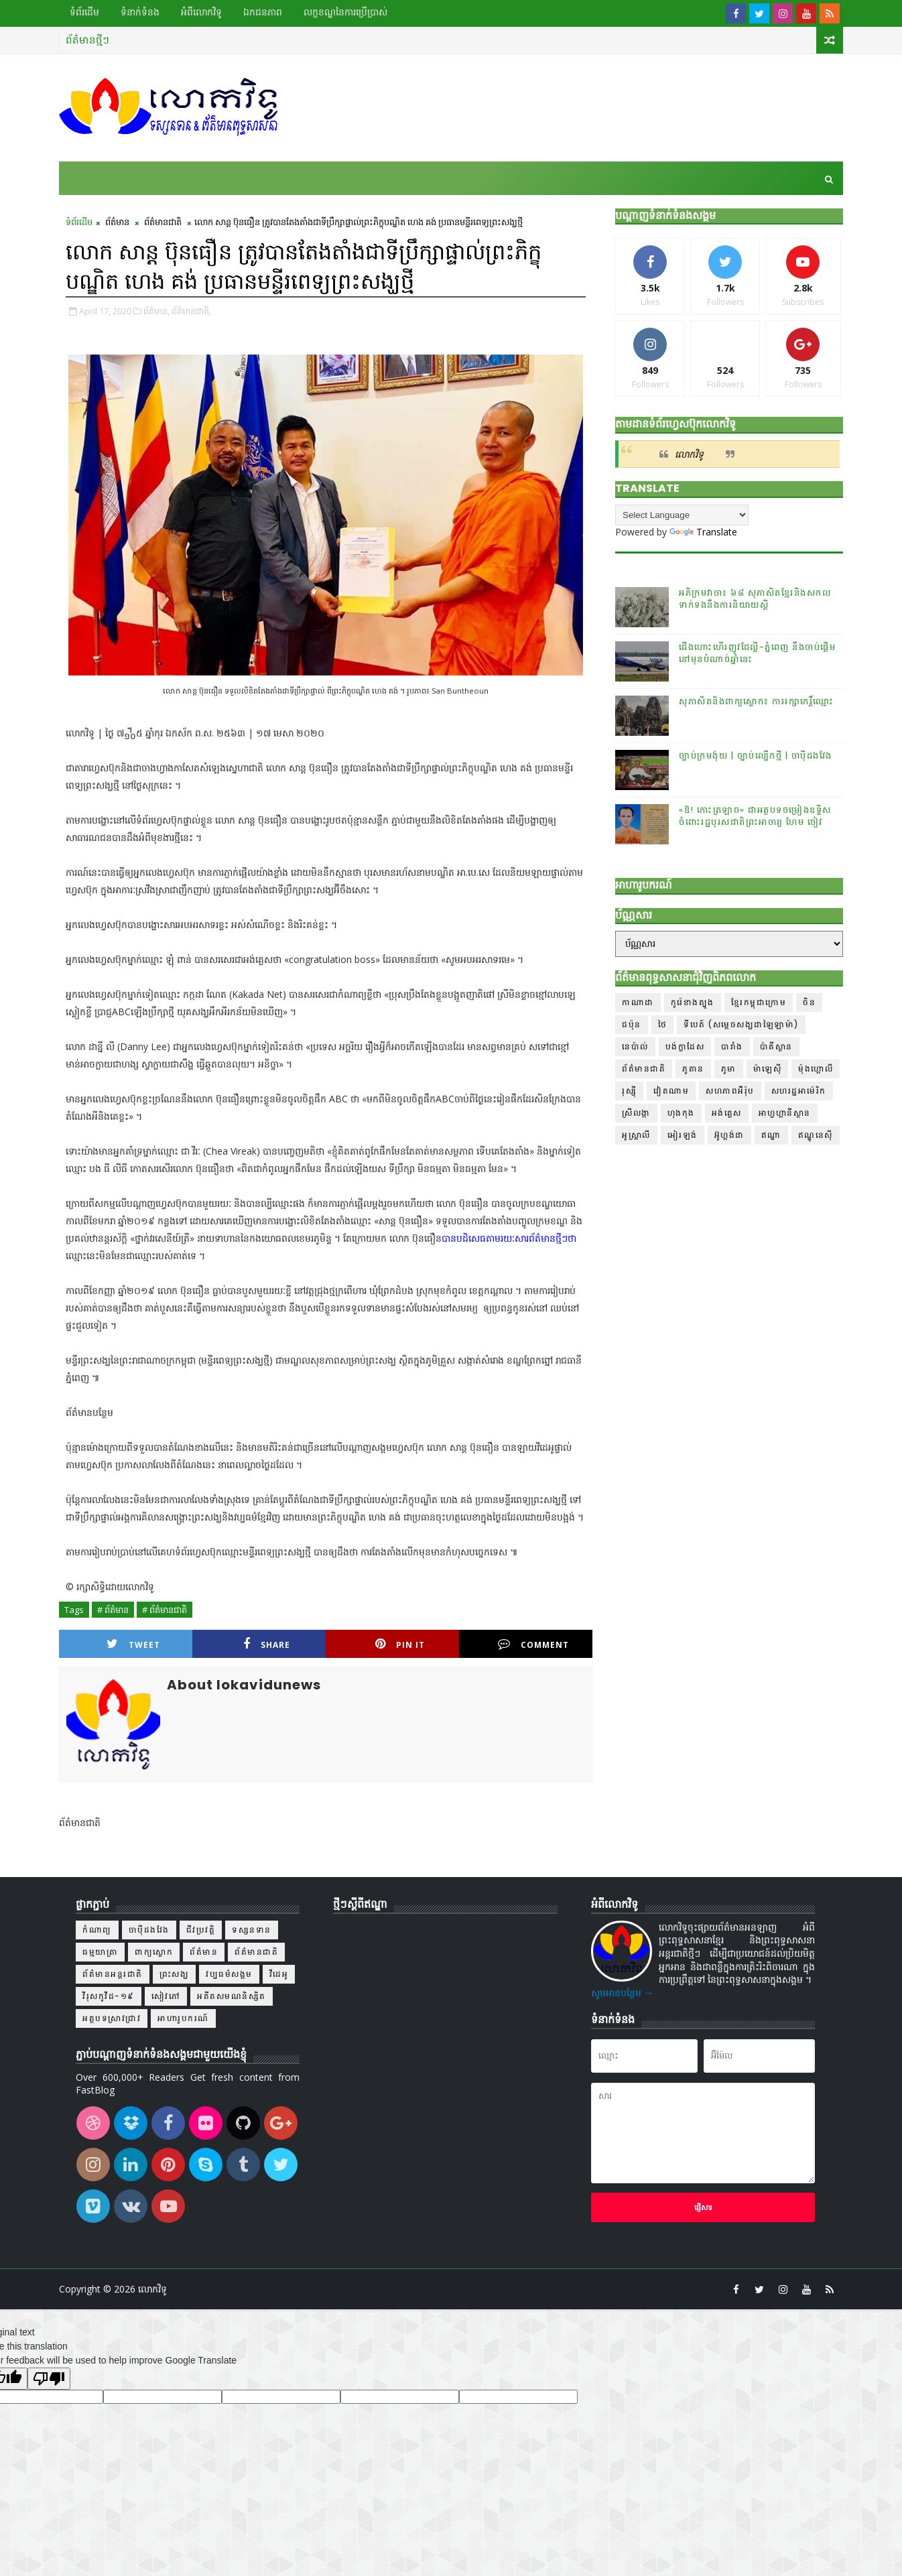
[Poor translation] (48, 2379)
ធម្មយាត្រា (100, 1951)
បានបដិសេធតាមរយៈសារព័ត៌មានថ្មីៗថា (509, 1238)
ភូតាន (693, 1068)
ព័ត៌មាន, (156, 311)
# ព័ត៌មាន (113, 1610)
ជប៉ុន (631, 1024)
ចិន (809, 1002)
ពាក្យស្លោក (154, 1951)
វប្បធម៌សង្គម (229, 1974)
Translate (703, 531)
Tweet (133, 1644)
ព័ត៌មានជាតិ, (191, 311)
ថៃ (662, 1024)
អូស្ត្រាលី (636, 1135)
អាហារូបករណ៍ (183, 2018)
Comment (533, 1644)
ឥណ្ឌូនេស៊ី (815, 1135)
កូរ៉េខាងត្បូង (692, 1002)
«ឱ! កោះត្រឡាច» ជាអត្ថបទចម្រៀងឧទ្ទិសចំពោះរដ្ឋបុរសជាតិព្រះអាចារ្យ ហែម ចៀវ (755, 815)
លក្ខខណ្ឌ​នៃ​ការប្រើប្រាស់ (345, 12)
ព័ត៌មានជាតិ (163, 222)
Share (266, 1644)
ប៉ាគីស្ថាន (776, 1046)
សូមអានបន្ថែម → (622, 1992)
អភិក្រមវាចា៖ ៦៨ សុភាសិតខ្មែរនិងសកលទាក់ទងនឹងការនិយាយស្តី (755, 598)
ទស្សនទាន (251, 1929)
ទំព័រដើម (84, 12)
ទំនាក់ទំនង (140, 12)
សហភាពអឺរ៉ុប (730, 1090)
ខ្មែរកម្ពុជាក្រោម (759, 1002)
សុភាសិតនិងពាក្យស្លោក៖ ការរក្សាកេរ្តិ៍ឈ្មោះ (756, 701)
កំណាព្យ (97, 1929)
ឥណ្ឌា (771, 1135)
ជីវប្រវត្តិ (201, 1929)
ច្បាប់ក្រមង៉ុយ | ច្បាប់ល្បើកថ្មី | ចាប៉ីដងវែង (755, 755)
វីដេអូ (279, 1974)
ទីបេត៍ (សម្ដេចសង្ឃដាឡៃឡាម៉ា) (741, 1024)
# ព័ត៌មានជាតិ (164, 1610)
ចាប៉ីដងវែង (149, 1929)
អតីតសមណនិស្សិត (231, 1996)
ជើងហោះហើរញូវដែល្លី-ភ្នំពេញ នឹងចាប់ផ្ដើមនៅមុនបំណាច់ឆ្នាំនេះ (757, 653)
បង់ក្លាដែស (685, 1046)
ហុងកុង (681, 1112)
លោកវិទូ (689, 454)
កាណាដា (638, 1002)
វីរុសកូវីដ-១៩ (108, 1996)
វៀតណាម (671, 1090)
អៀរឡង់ (682, 1135)
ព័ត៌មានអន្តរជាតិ (112, 1974)
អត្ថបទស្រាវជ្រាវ (111, 2018)
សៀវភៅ (166, 1996)
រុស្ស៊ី (629, 1090)
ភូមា (728, 1068)
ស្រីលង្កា (636, 1112)
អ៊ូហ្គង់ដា (729, 1135)
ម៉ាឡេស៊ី (767, 1068)
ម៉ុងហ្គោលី (815, 1068)
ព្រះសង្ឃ (174, 1974)
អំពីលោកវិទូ (201, 12)
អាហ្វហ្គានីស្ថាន (785, 1112)
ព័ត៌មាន (117, 222)
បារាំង (732, 1046)
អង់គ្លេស (727, 1112)
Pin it (400, 1644)
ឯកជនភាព (262, 12)
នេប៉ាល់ (635, 1046)
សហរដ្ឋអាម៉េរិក (798, 1090)
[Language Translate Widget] (682, 515)
